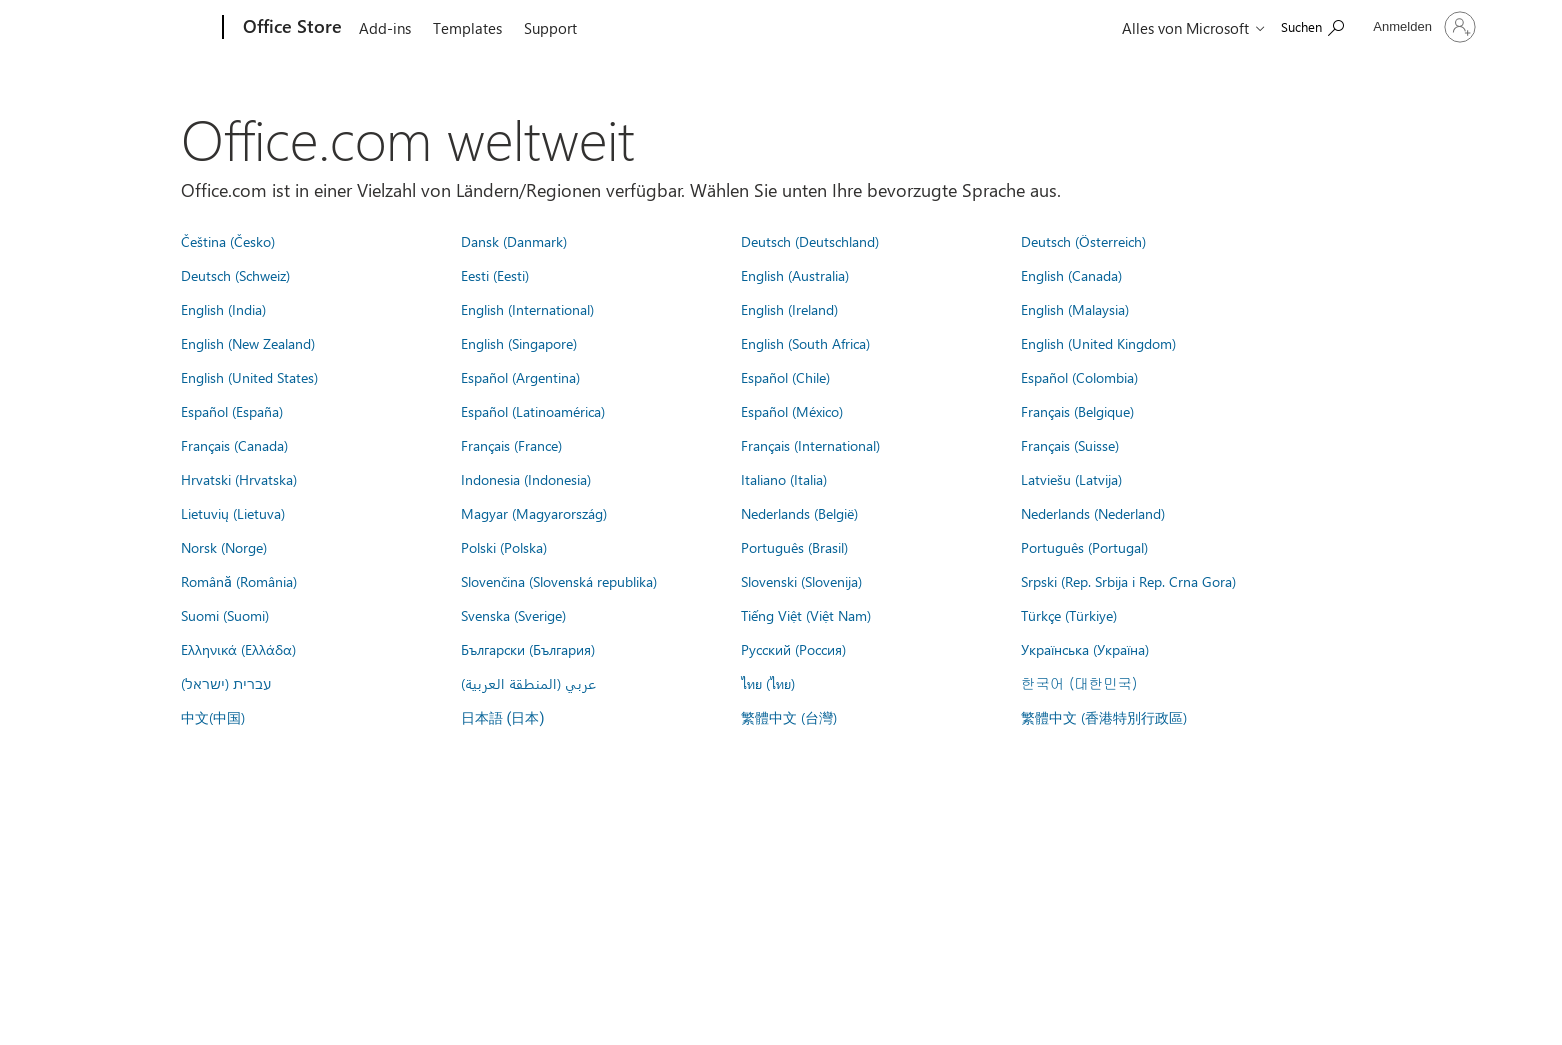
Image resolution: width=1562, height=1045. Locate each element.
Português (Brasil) (794, 547)
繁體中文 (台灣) (789, 717)
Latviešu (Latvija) (1071, 479)
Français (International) (810, 445)
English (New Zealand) (248, 343)
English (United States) (249, 377)
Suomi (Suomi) (225, 615)
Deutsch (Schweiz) (235, 275)
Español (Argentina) (520, 377)
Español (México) (792, 411)
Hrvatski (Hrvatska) (239, 479)
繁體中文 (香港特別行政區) (1104, 717)
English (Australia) (795, 275)
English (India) (223, 309)
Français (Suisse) (1070, 445)
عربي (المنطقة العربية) (528, 683)
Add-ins (385, 28)
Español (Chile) (785, 377)
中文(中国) (213, 717)
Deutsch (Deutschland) (810, 241)
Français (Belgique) (1077, 411)
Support (550, 28)
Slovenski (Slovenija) (801, 581)
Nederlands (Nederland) (1093, 513)
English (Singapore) (519, 343)
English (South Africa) (805, 343)
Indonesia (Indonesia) (526, 479)
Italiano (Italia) (784, 479)
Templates (467, 28)
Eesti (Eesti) (495, 275)
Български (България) (528, 649)
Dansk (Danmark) (514, 241)
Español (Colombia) (1079, 377)
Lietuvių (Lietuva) (233, 513)
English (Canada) (1071, 275)
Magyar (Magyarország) (534, 513)
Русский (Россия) (793, 649)
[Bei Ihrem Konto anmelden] (1422, 27)
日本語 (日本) (503, 718)
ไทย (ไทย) (768, 683)
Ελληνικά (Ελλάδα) (238, 649)
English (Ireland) (789, 309)
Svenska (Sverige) (513, 615)
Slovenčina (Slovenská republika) (559, 581)
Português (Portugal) (1084, 547)
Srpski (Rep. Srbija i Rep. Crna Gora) (1128, 581)
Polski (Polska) (504, 547)
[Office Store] (290, 28)
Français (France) (511, 445)
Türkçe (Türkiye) (1069, 615)
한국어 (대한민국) (1079, 683)
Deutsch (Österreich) (1083, 241)
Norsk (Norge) (224, 547)
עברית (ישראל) (226, 683)
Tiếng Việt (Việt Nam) (806, 615)
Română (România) (239, 581)
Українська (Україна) (1085, 649)
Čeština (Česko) (228, 241)
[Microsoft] (146, 28)
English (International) (527, 309)
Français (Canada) (234, 445)
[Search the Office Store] (1312, 25)
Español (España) (232, 411)
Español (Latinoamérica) (533, 411)
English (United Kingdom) (1098, 343)
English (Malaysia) (1075, 309)
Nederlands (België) (799, 513)
